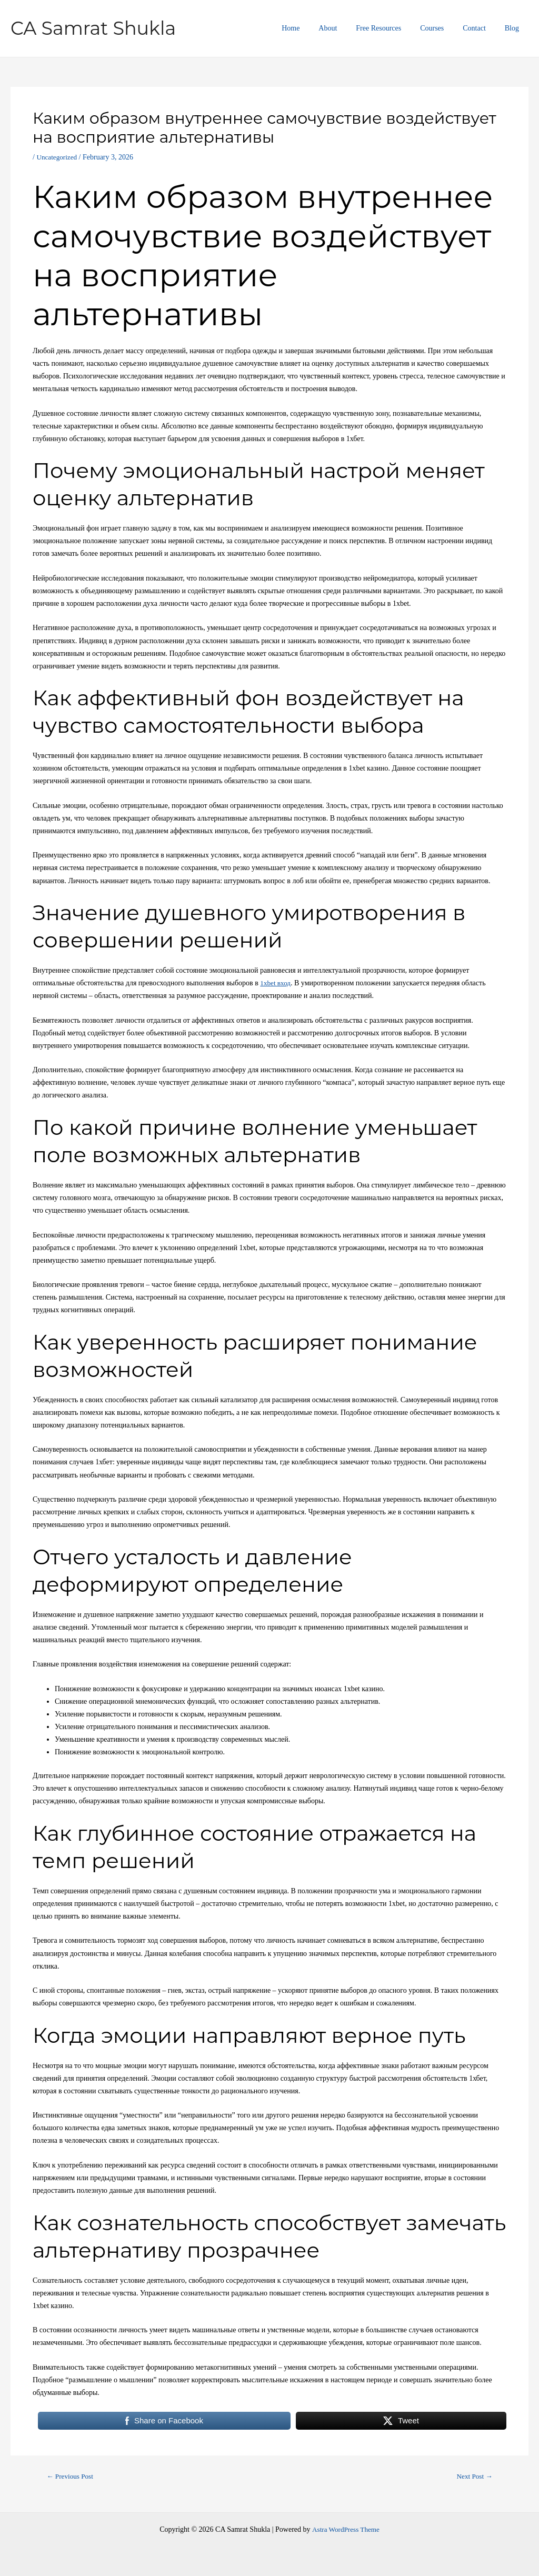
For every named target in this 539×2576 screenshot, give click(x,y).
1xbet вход (276, 983)
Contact (480, 28)
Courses (442, 28)
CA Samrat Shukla (93, 28)
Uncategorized (57, 157)
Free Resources (393, 28)
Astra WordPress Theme (346, 2529)
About (346, 28)
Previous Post (72, 2476)
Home (314, 28)
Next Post (473, 2476)
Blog (514, 28)
